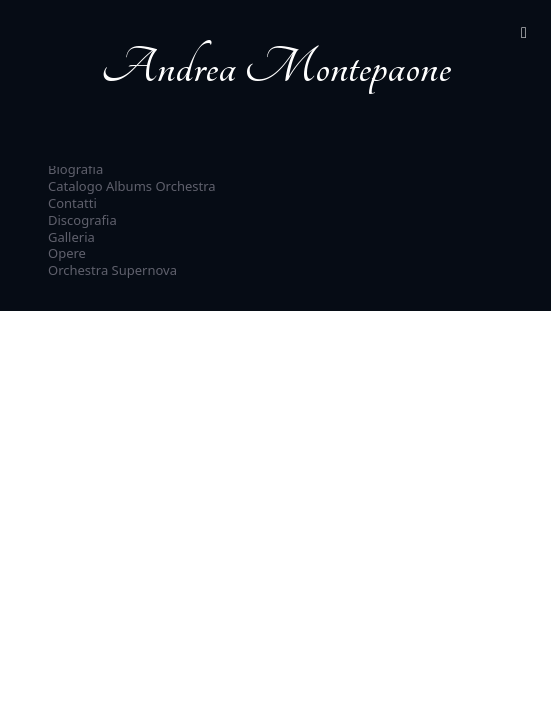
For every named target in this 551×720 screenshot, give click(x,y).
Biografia (75, 169)
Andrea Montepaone (276, 67)
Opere (67, 253)
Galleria (71, 237)
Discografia (82, 220)
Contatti (72, 203)
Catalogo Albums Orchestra (132, 186)
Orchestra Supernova (112, 270)
